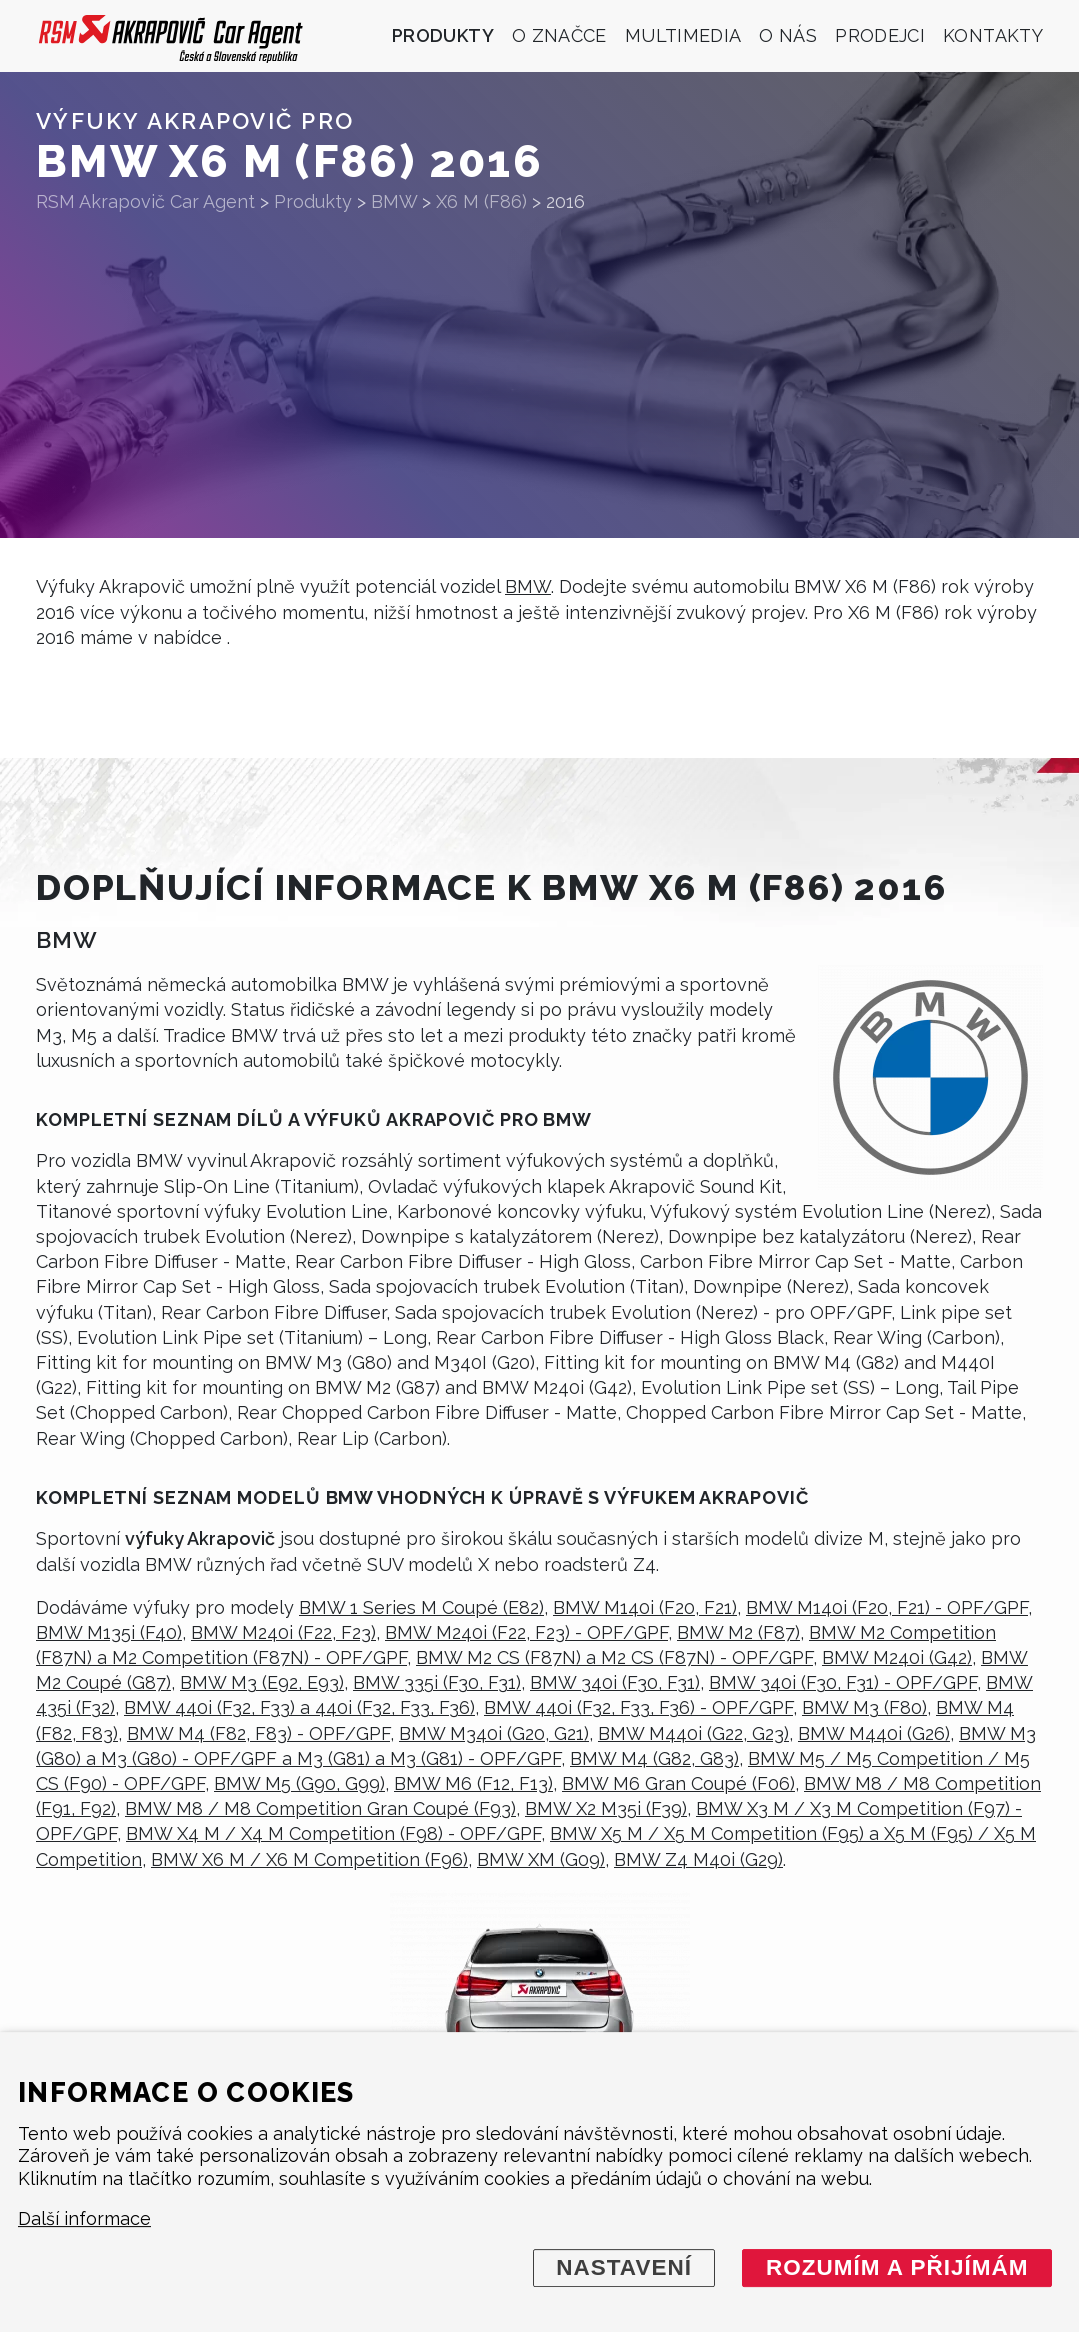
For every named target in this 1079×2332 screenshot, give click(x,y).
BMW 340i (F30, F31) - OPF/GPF (843, 1682)
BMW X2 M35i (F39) (606, 1808)
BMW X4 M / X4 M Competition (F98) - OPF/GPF (333, 1833)
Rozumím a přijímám (897, 2267)
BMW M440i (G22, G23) (693, 1733)
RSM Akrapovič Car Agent (145, 201)
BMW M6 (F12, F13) (473, 1783)
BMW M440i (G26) (874, 1733)
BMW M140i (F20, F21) (645, 1607)
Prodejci (880, 35)
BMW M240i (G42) (897, 1657)
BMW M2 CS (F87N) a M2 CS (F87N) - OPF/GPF (614, 1657)
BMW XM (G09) (541, 1859)
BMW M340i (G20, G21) (494, 1733)
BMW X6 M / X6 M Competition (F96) (309, 1859)
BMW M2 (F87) (738, 1632)
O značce (559, 35)
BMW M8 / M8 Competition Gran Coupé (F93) (320, 1808)
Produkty (443, 35)
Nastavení (624, 2267)
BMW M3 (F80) (864, 1707)
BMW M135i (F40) (109, 1632)
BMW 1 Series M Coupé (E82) (421, 1607)
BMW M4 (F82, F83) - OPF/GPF (258, 1733)
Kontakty (993, 35)
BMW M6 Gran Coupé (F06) (678, 1783)
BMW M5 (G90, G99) (299, 1783)
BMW (528, 586)
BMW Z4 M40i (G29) (698, 1859)
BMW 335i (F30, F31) (437, 1682)
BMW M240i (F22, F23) (283, 1632)
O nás (788, 35)
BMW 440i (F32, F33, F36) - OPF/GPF (638, 1707)
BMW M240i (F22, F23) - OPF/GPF (526, 1632)
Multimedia (683, 35)
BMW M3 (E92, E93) (262, 1682)
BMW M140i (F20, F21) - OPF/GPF (887, 1607)
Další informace (84, 2219)
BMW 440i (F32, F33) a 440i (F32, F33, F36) (299, 1707)
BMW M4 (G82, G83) (654, 1758)
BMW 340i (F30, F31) (615, 1682)
